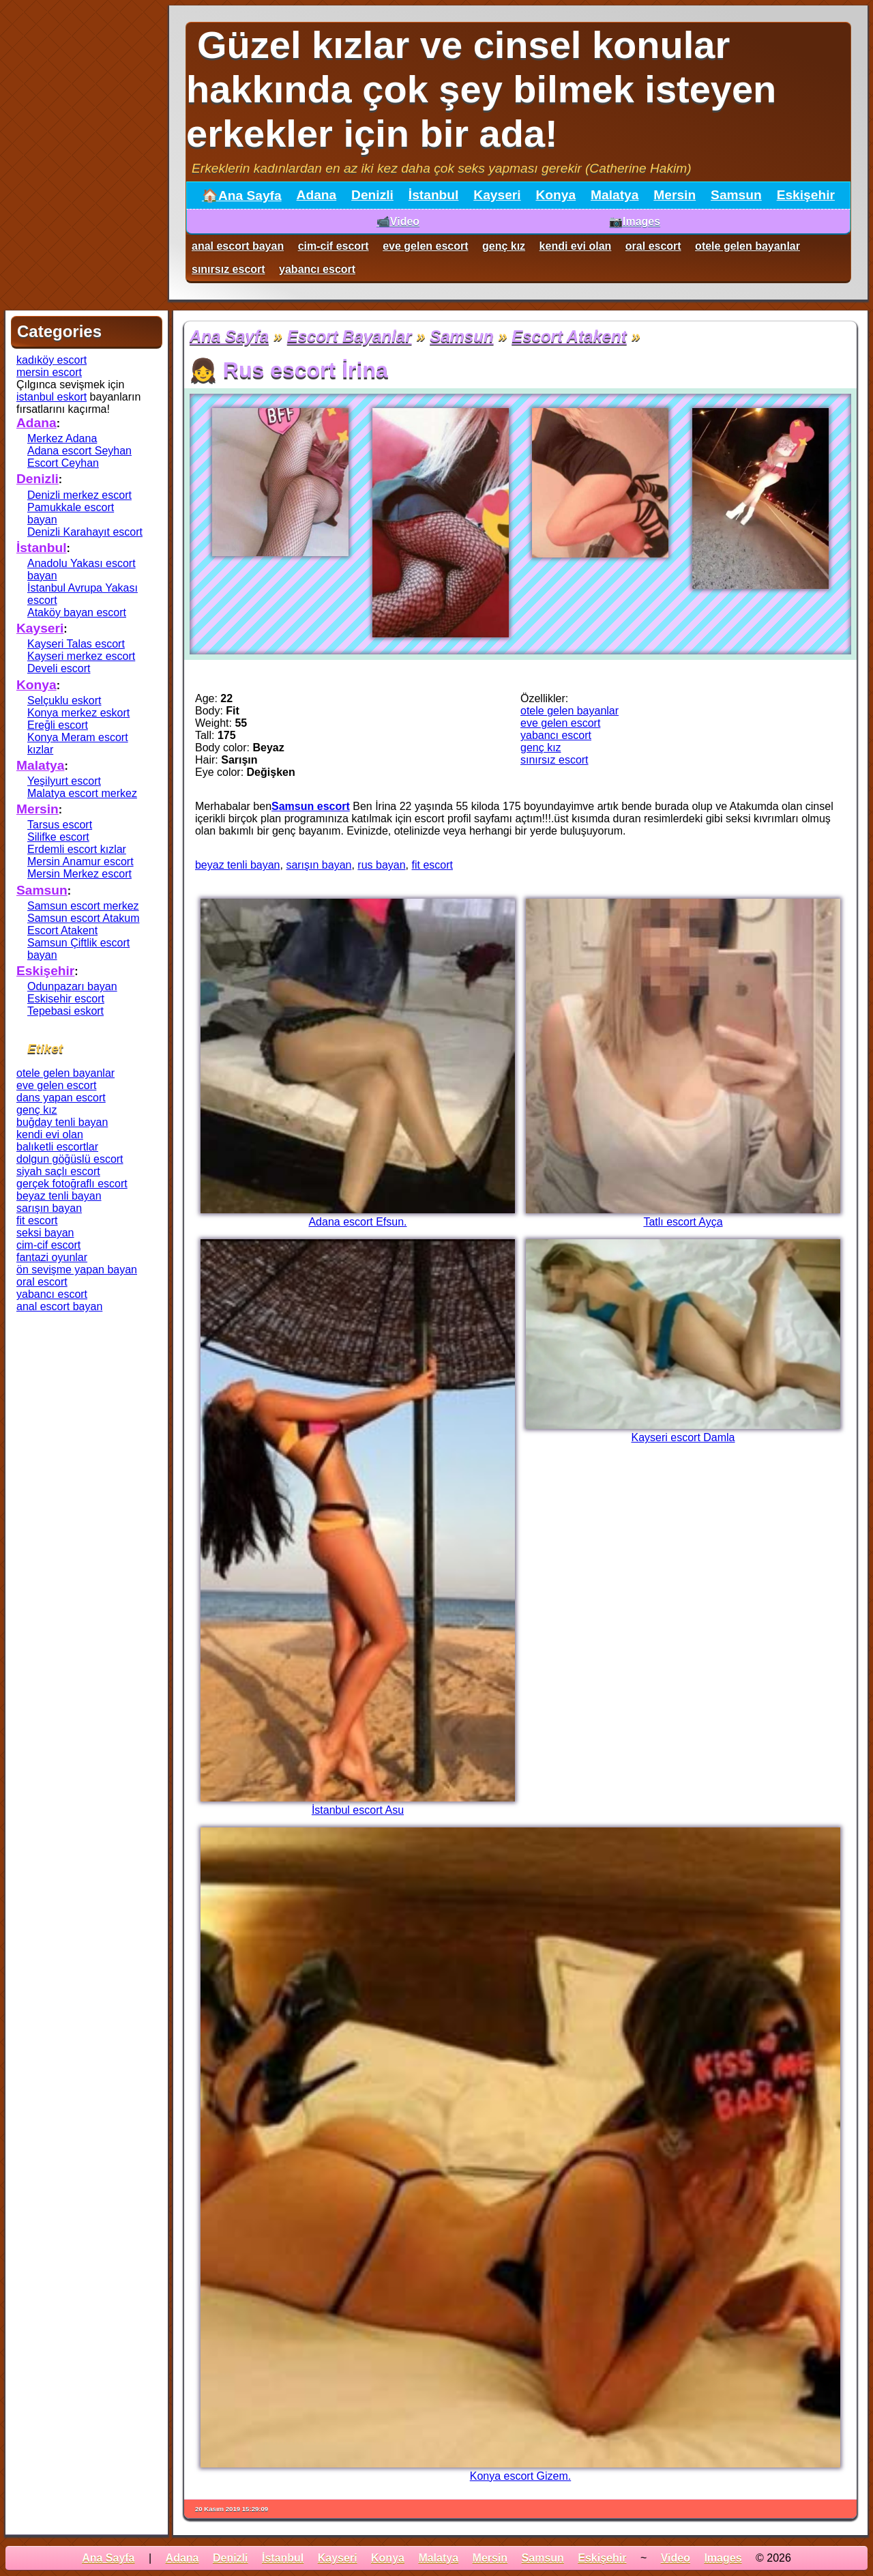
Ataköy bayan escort (76, 612)
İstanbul (434, 195)
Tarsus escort (59, 824)
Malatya (614, 195)
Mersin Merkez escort (79, 874)
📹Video (397, 221)
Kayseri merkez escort (81, 656)
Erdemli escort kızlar (76, 849)
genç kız (503, 246)
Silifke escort (58, 837)
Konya (556, 195)
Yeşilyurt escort (64, 781)
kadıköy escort (51, 360)
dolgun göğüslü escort (69, 1159)
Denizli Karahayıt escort (85, 532)
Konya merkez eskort (78, 713)
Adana (317, 195)
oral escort (653, 246)
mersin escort (49, 372)
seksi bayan (45, 1233)
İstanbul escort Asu (358, 1810)
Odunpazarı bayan (72, 986)
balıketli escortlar (57, 1147)
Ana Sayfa (229, 336)
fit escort (432, 865)
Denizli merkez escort (79, 495)
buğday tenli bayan (62, 1122)
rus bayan (381, 865)
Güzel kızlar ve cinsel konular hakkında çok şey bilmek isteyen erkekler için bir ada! (481, 89)
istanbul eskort (51, 397)
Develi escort (58, 668)
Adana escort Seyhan (79, 451)
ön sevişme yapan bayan (76, 1269)
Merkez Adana (62, 438)
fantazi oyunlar (51, 1257)
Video (675, 2558)
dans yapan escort (61, 1097)
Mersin (674, 195)
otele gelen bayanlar (747, 246)
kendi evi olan (575, 246)
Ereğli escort (57, 725)
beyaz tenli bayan (237, 865)
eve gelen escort (425, 246)
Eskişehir (806, 195)
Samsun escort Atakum (83, 918)
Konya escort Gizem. (521, 2476)
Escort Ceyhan (63, 463)
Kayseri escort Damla (683, 1437)
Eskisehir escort (65, 998)
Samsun (736, 195)
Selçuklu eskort (64, 700)
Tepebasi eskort (65, 1011)
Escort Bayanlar (349, 336)
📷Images (634, 221)
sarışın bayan (318, 865)
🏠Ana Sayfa (242, 195)
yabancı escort (317, 269)
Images (722, 2558)
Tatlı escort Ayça (682, 1222)
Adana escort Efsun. (357, 1222)
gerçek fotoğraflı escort (72, 1183)
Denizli (372, 195)
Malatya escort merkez (82, 793)
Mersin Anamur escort (80, 861)
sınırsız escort (228, 269)
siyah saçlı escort (58, 1171)
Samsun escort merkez (83, 906)
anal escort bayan (238, 246)
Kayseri (496, 195)
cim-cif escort (333, 246)
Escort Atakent (569, 336)
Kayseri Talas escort (76, 644)
